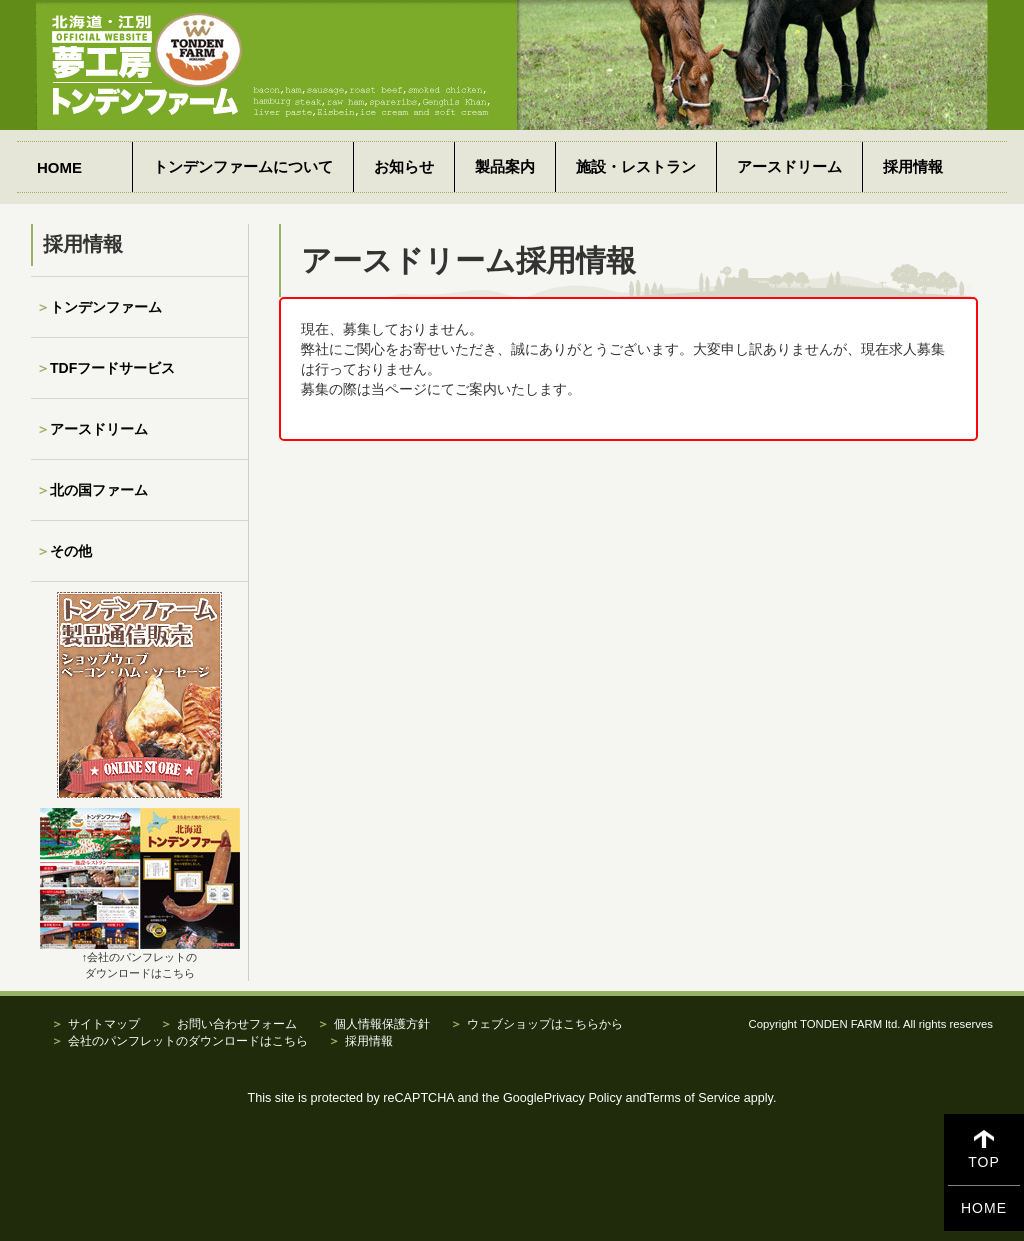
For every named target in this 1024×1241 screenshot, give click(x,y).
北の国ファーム (99, 490)
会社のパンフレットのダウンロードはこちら (188, 1041)
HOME (59, 167)
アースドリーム (789, 166)
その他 (71, 551)
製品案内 (505, 166)
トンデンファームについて (243, 166)
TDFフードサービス (112, 368)
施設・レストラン (636, 166)
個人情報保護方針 (382, 1024)
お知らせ (404, 166)
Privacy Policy (583, 1098)
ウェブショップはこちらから (545, 1024)
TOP (984, 1150)
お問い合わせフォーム (237, 1024)
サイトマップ (104, 1024)
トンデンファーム (106, 307)
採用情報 (913, 166)
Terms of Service (694, 1098)
